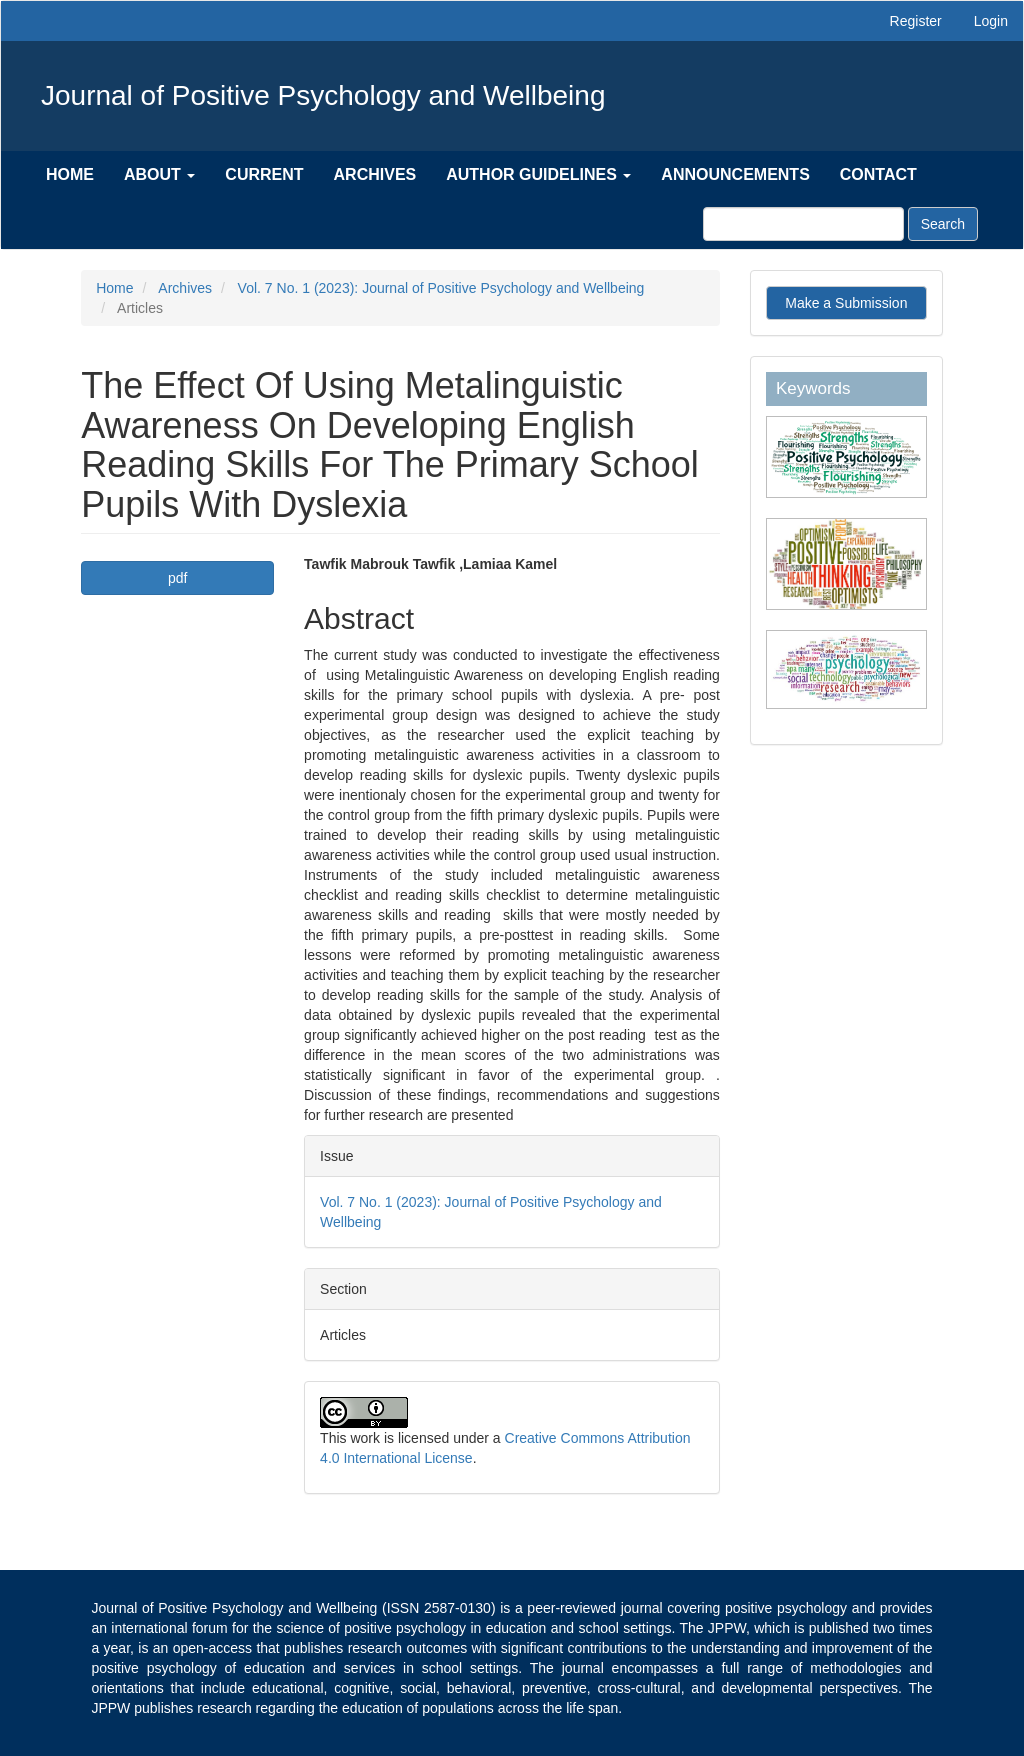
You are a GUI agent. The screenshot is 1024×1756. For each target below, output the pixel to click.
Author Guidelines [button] (538, 174)
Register (916, 21)
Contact (878, 174)
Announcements (735, 174)
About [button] (159, 174)
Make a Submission (846, 303)
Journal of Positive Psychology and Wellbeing (323, 95)
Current (264, 174)
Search (943, 224)
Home (70, 174)
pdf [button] (177, 578)
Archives (375, 174)
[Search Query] (803, 224)
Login (991, 21)
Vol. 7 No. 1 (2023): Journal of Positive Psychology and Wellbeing (441, 288)
